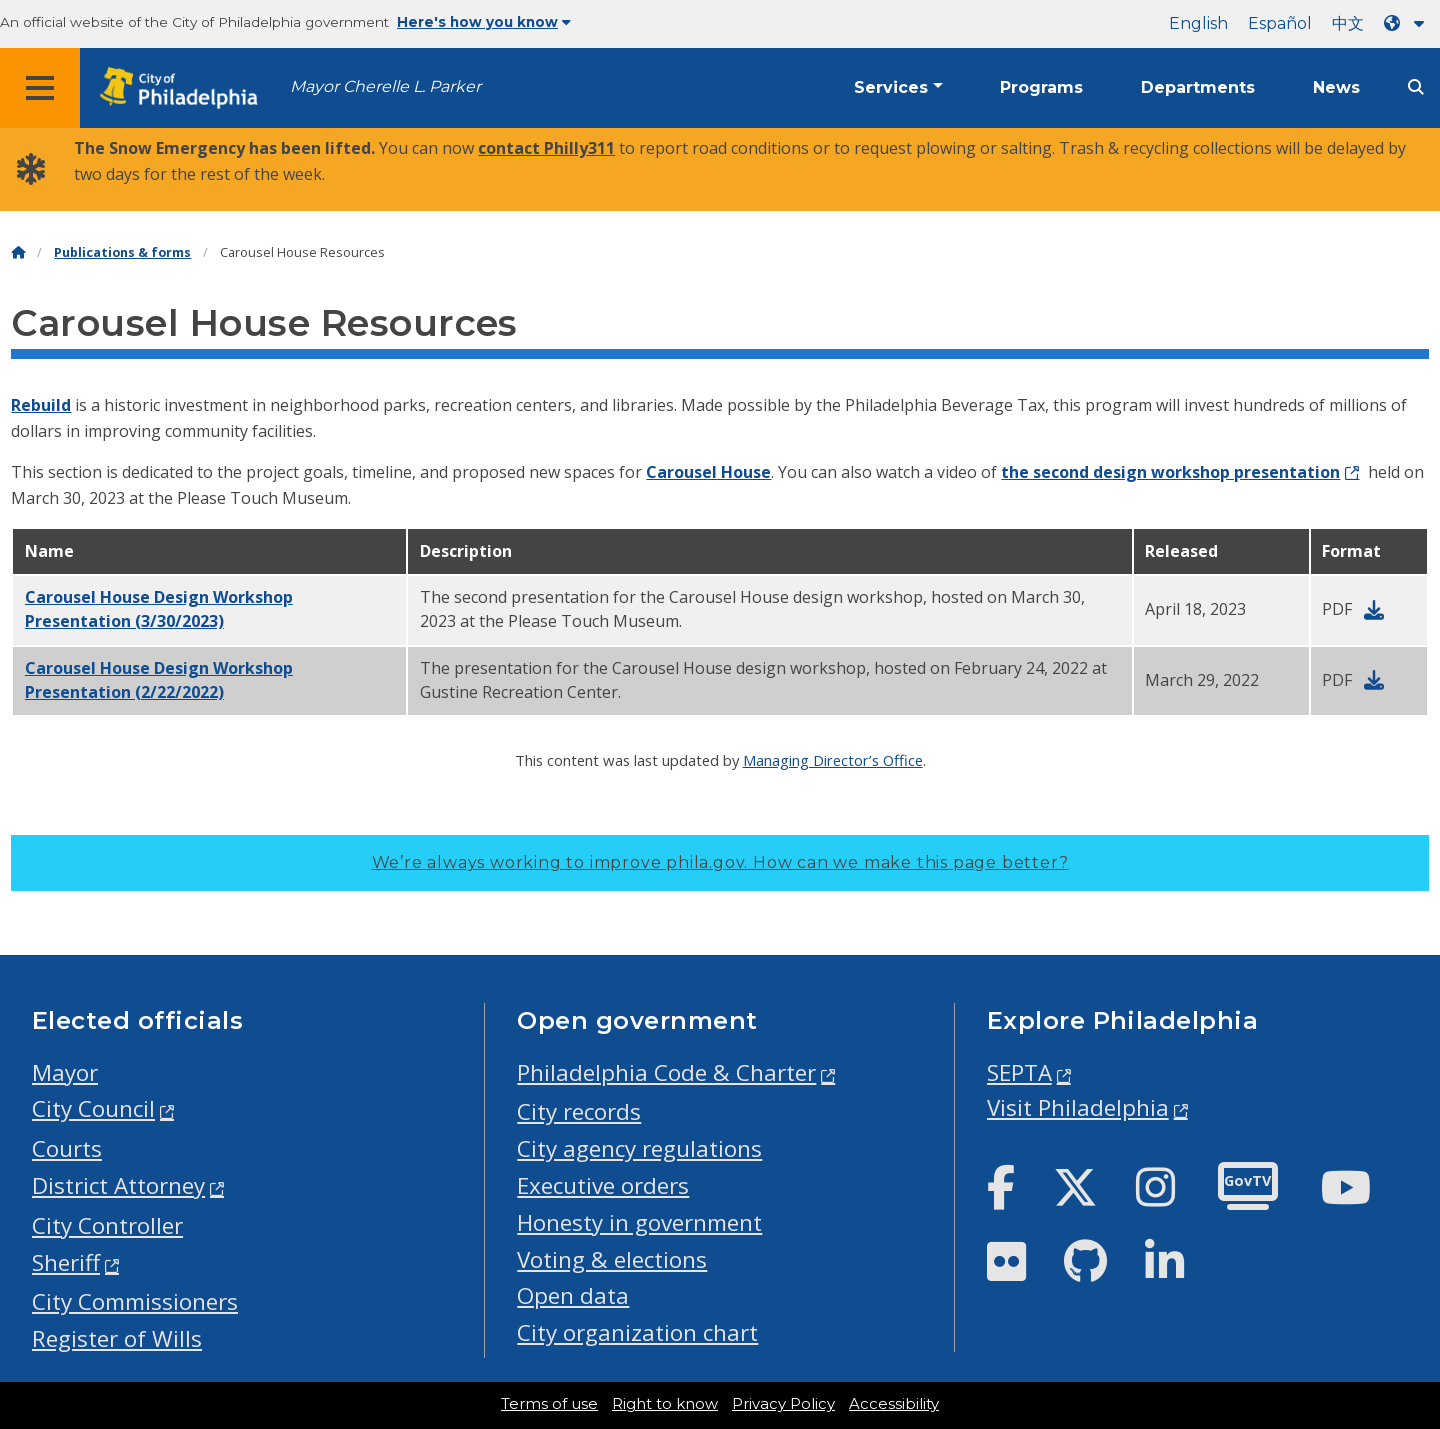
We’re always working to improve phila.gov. (720, 862)
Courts (67, 1148)
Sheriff (66, 1262)
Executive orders (603, 1185)
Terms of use (549, 1404)
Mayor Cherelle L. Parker (385, 86)
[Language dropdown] (1408, 23)
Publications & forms (122, 252)
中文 (1348, 23)
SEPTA (1019, 1072)
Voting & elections (612, 1259)
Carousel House (708, 472)
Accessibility (894, 1404)
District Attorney (118, 1185)
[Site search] (1416, 87)
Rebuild (41, 405)
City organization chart (637, 1332)
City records (579, 1111)
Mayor (65, 1072)
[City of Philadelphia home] (185, 88)
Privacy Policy (783, 1404)
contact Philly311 (546, 148)
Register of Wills (117, 1338)
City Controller (107, 1225)
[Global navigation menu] (40, 88)
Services (891, 87)
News (1336, 87)
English (1198, 23)
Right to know (665, 1404)
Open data (573, 1295)
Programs (1041, 87)
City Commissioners (135, 1301)
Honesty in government (639, 1222)
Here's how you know (484, 22)
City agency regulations (639, 1148)
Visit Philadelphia (1078, 1107)
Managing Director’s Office (833, 760)
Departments (1198, 87)
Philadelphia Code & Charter (666, 1072)
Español (1280, 23)
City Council (93, 1108)
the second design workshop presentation (1170, 472)
